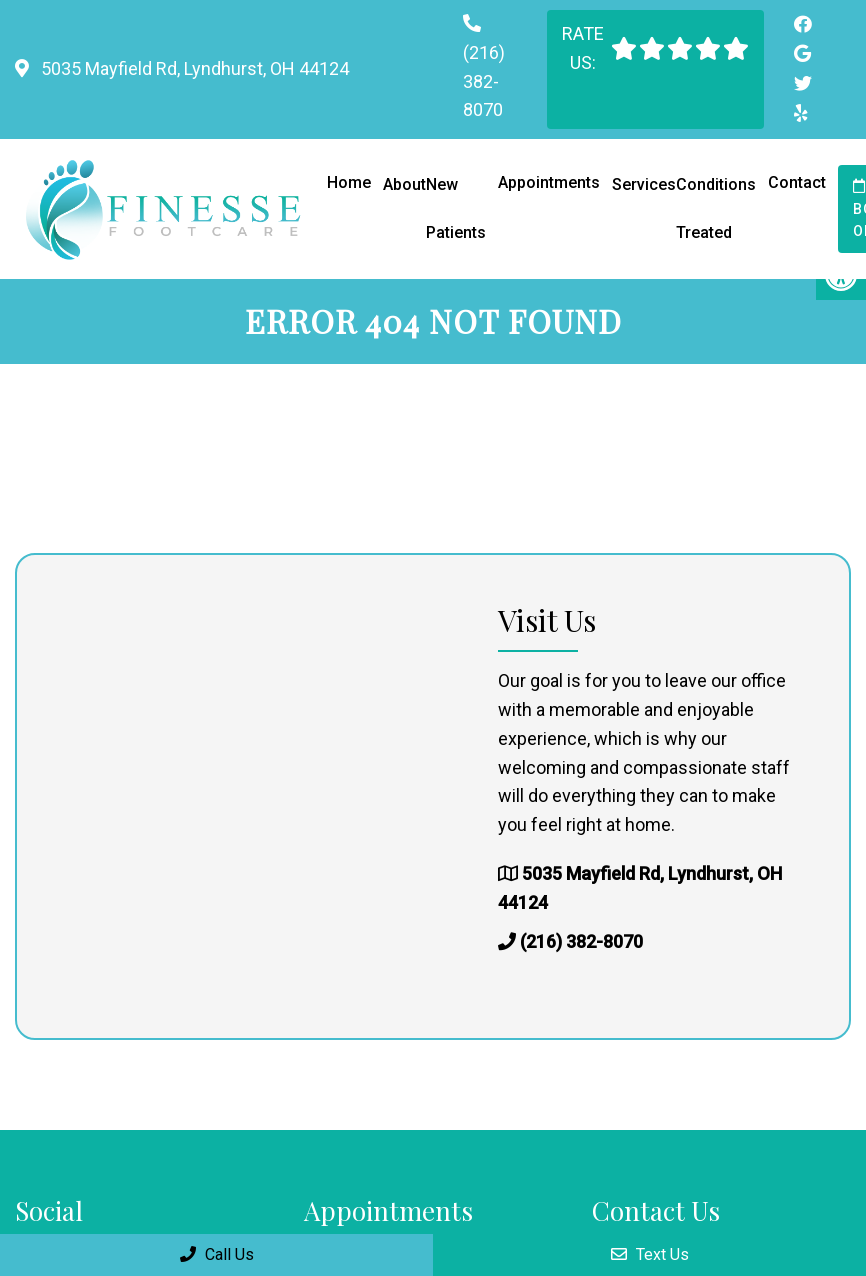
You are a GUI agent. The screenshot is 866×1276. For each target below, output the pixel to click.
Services (644, 184)
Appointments (549, 182)
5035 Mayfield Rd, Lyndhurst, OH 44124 (193, 68)
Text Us (650, 1254)
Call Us (217, 1254)
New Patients (456, 208)
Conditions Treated (716, 208)
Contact (797, 182)
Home (349, 182)
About (404, 184)
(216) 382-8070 (484, 81)
